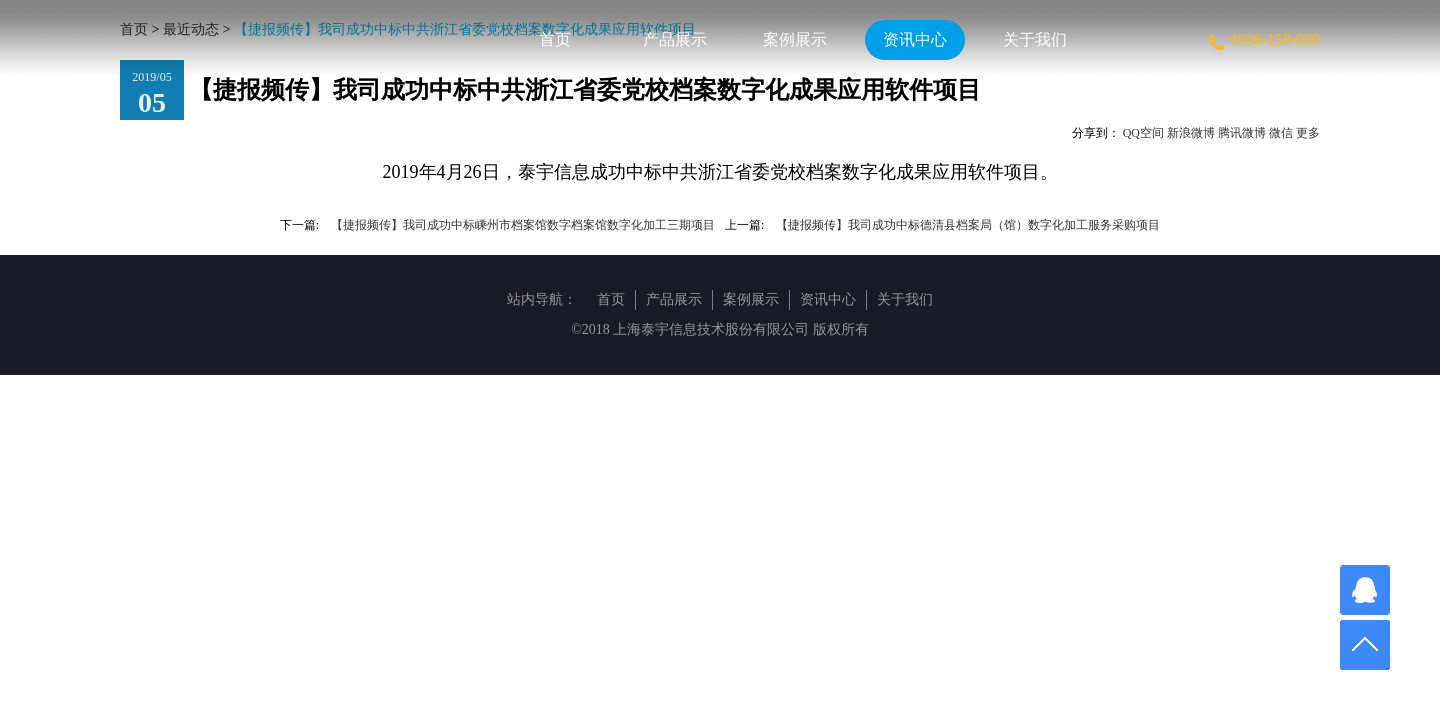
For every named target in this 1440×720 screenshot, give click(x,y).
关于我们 (1035, 39)
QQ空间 (1143, 133)
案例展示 (795, 39)
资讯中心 (915, 39)
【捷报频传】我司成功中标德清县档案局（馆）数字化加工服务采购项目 (968, 225)
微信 (1281, 133)
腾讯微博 (1242, 133)
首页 (555, 39)
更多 (1308, 133)
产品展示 (675, 39)
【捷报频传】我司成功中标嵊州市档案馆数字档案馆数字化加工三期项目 (523, 225)
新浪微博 (1191, 133)
